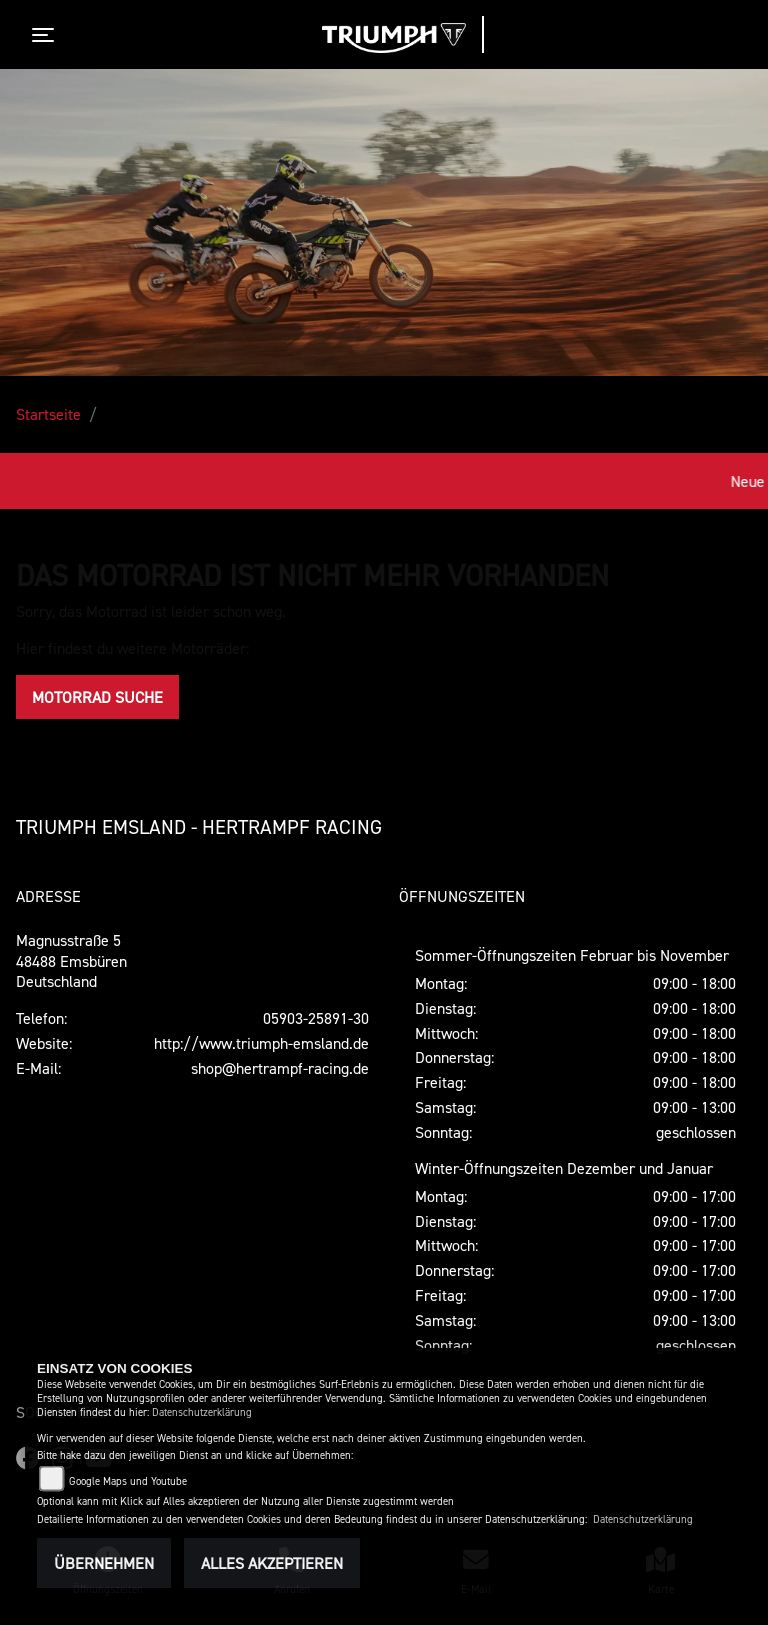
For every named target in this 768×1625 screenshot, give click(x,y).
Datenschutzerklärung (202, 1412)
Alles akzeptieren (272, 1563)
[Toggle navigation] (47, 35)
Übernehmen (104, 1563)
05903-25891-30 (316, 1018)
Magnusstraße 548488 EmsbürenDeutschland (71, 961)
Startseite (48, 414)
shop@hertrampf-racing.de (280, 1068)
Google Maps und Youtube (128, 1481)
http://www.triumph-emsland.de (261, 1043)
